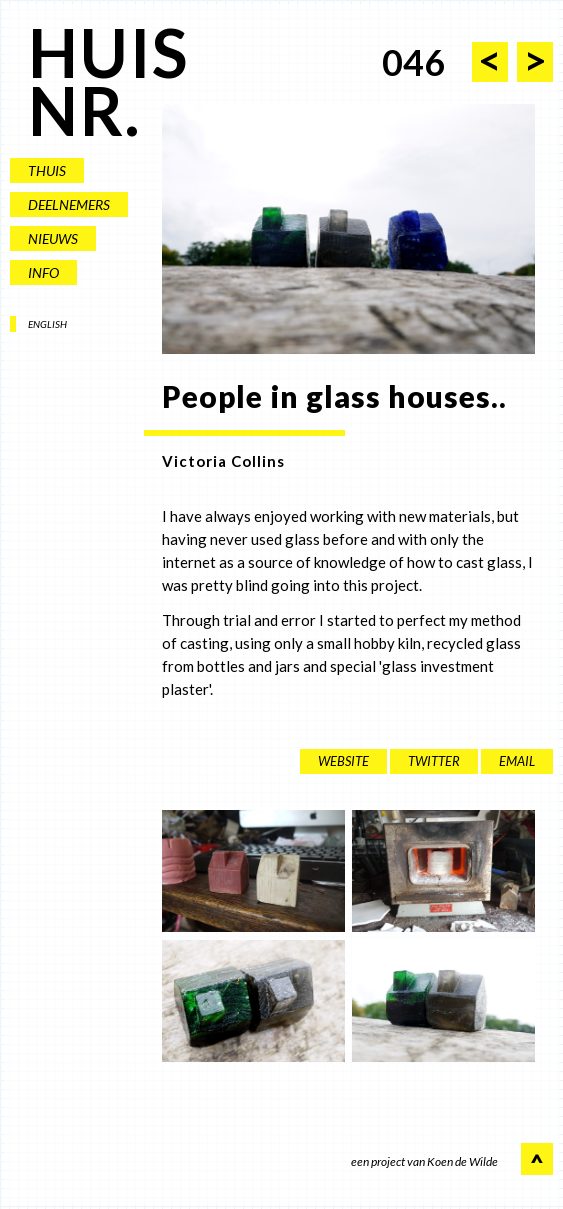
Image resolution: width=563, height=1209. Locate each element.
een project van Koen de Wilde (424, 1162)
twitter (434, 761)
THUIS (47, 170)
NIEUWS (53, 238)
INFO (43, 272)
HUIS (108, 52)
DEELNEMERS (69, 204)
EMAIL (517, 761)
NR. (84, 110)
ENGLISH (47, 324)
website (343, 761)
